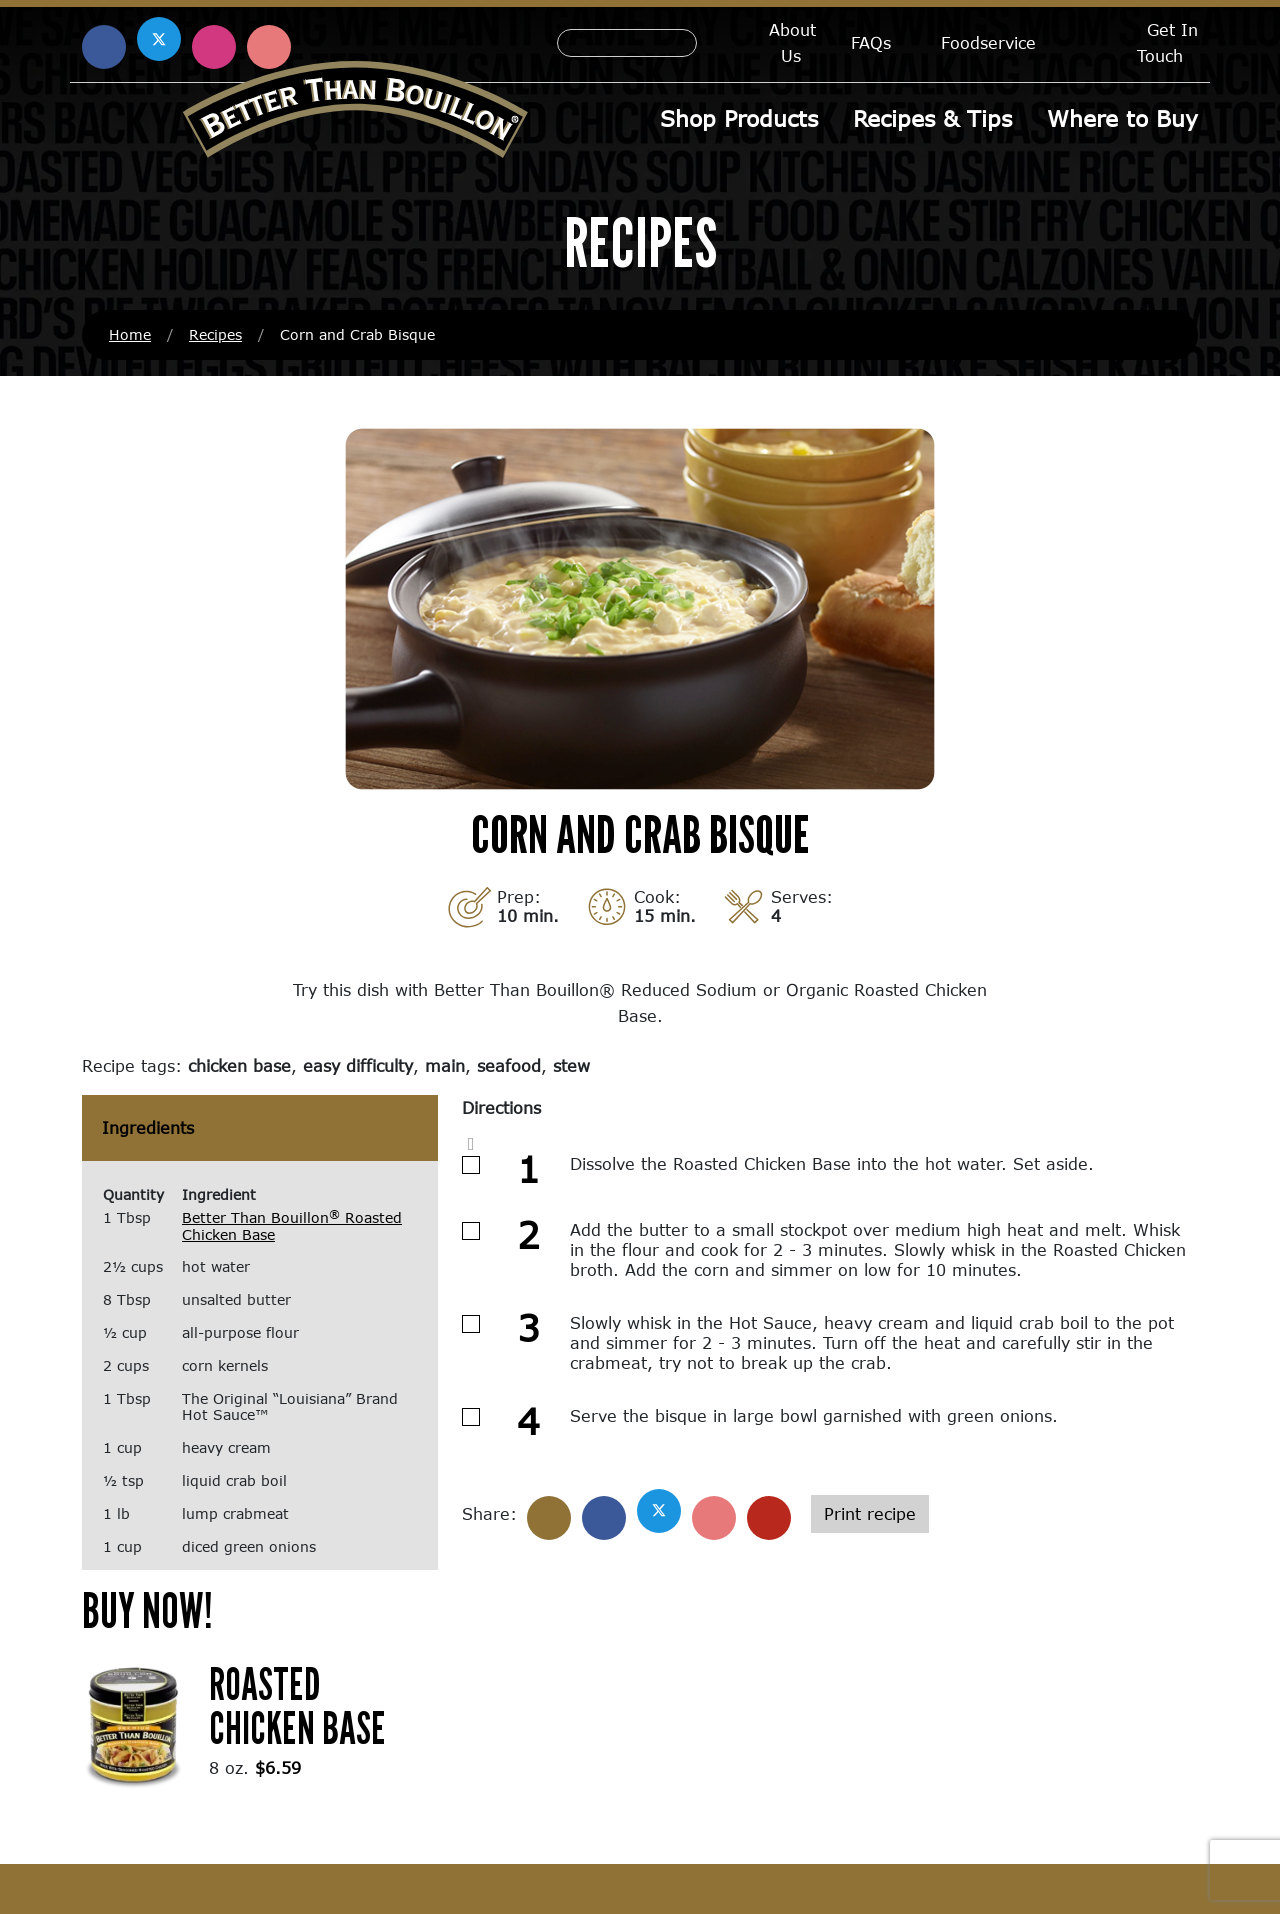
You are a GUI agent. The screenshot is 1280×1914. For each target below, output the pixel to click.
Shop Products (739, 118)
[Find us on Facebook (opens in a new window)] (104, 47)
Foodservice (988, 42)
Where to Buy (1122, 118)
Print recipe (870, 1513)
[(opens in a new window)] (133, 1723)
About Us (792, 42)
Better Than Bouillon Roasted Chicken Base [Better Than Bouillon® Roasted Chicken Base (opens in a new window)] (292, 1226)
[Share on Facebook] (604, 1518)
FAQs (871, 42)
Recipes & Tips (932, 118)
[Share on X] (659, 1511)
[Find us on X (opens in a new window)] (159, 39)
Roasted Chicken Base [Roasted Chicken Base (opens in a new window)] (297, 1705)
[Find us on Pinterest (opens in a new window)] (269, 47)
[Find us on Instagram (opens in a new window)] (214, 47)
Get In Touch (1167, 42)
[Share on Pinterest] (714, 1518)
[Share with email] (769, 1518)
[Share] (549, 1518)
